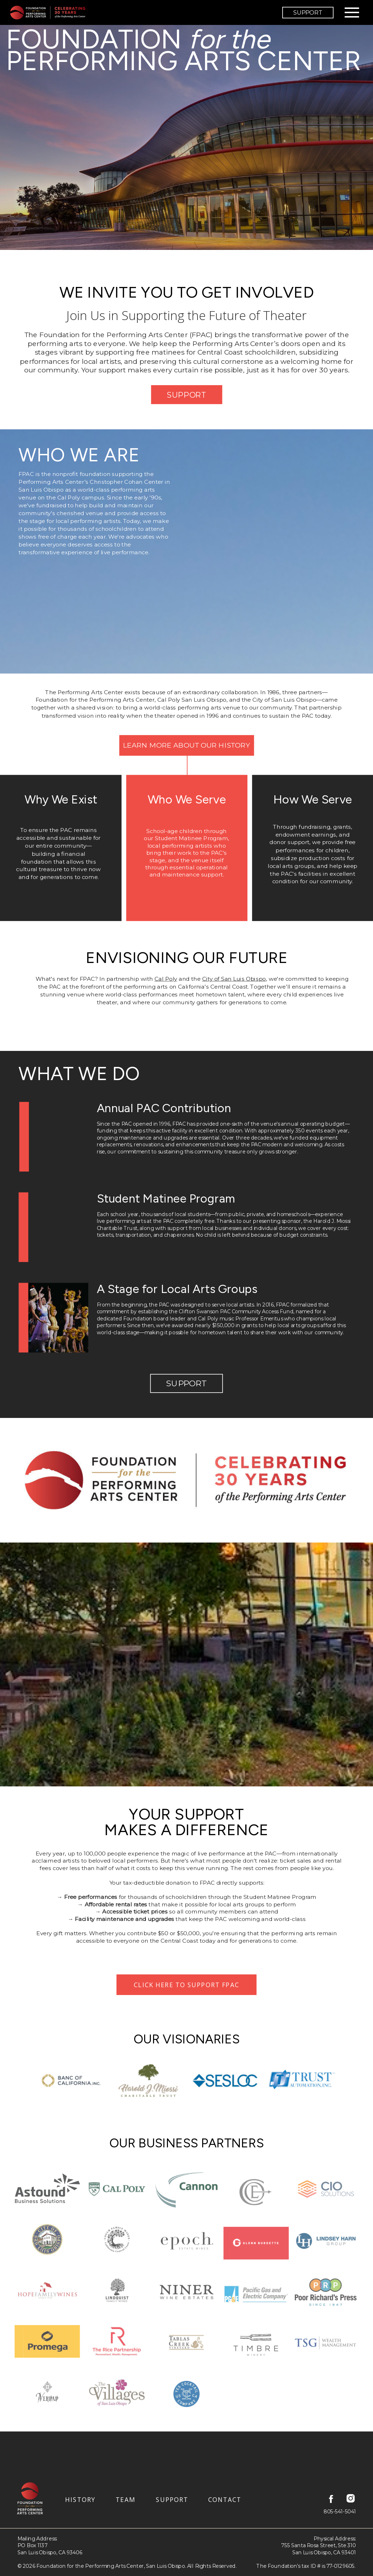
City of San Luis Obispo (234, 978)
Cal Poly (165, 978)
